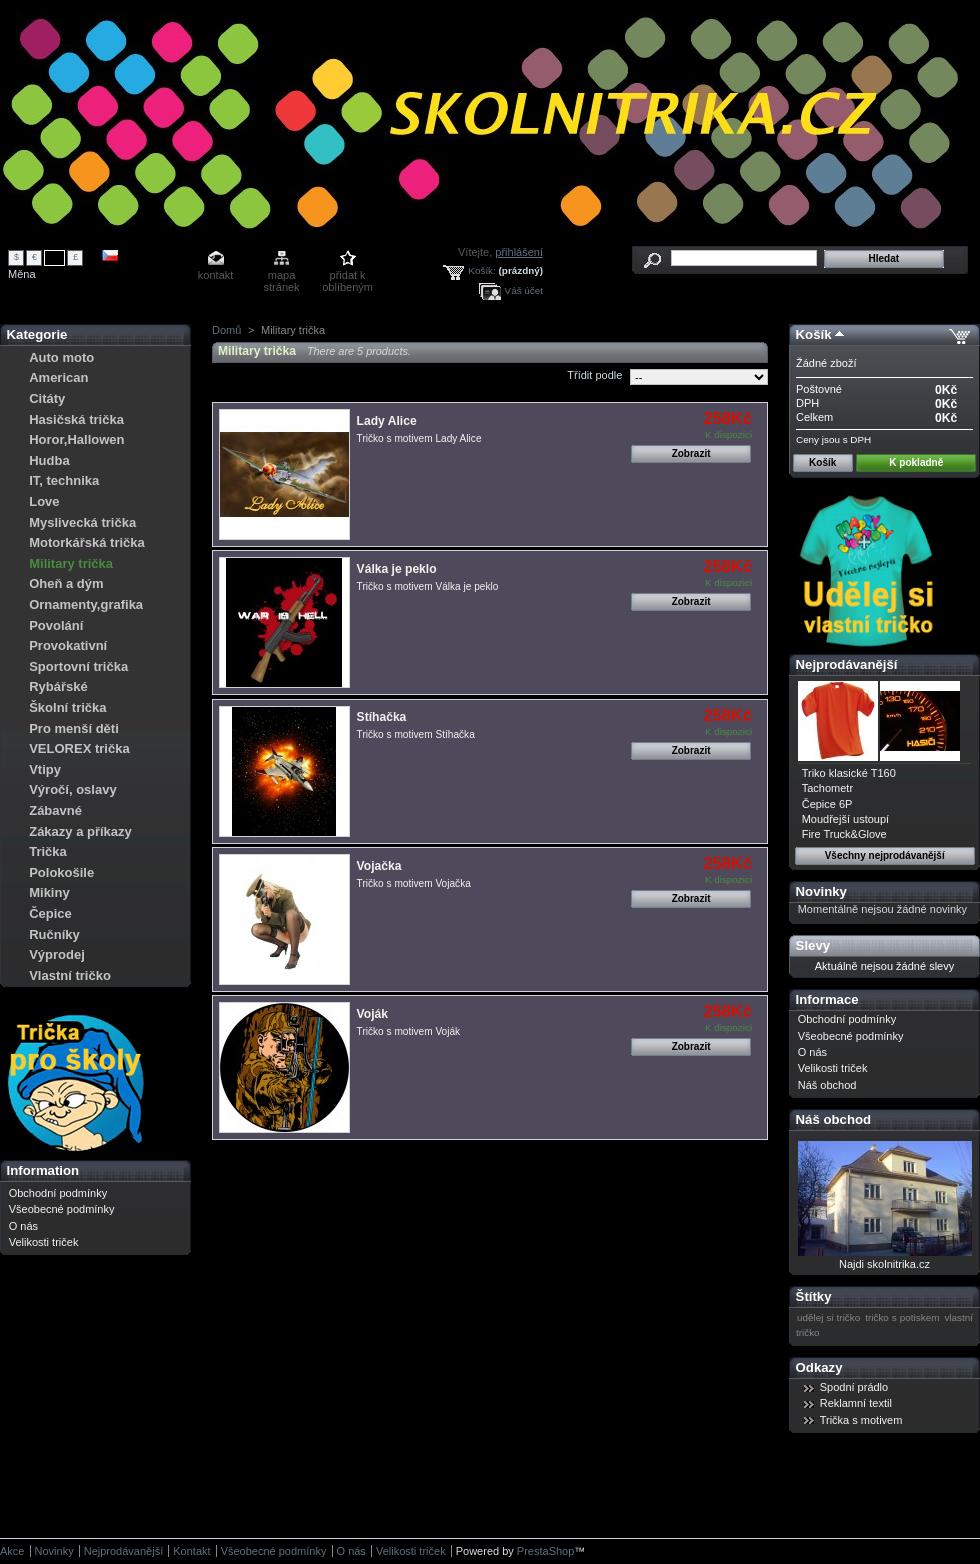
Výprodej (57, 954)
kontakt (215, 275)
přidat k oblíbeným (347, 276)
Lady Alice (387, 421)
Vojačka (379, 866)
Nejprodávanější (847, 664)
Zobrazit (691, 453)
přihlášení (519, 252)
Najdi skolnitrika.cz (884, 1264)
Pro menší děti (74, 728)
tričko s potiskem (902, 1317)
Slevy (813, 945)
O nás (23, 1226)
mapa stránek (282, 276)
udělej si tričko (828, 1317)
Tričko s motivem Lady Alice (419, 438)
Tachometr (827, 788)
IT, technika (64, 480)
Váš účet (524, 290)
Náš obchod (827, 1085)
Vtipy (45, 769)
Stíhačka (382, 717)
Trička (48, 851)
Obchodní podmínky (58, 1193)
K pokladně (916, 462)
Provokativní (68, 645)
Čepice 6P (827, 804)
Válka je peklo (397, 569)
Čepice (50, 913)
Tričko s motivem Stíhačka (416, 734)
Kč (55, 257)
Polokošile (61, 872)
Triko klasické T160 (849, 773)
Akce (12, 1551)
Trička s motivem (861, 1420)
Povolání (56, 625)
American (58, 377)
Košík (814, 334)
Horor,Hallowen (76, 439)
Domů (226, 330)
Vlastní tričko (70, 975)
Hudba (49, 460)
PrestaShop (545, 1551)
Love (44, 501)
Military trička (71, 563)
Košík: (481, 270)
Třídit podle (594, 375)
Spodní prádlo (854, 1387)
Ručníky (54, 934)
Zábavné (55, 810)
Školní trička (67, 707)
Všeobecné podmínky (62, 1209)
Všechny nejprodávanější (885, 855)
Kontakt (191, 1551)
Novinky (821, 891)
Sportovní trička (78, 666)
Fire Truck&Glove (844, 834)
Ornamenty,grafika (86, 604)
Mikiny (49, 892)
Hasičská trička (76, 419)
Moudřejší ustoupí (845, 819)
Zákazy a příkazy (80, 831)
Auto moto (61, 357)
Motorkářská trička (87, 542)
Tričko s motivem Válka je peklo (428, 586)
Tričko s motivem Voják (409, 1031)
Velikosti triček (44, 1242)
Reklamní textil (856, 1403)
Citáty (47, 398)
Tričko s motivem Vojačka (414, 883)
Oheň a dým (66, 583)
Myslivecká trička (82, 522)
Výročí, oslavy (72, 789)
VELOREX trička (79, 748)
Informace (827, 999)
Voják (372, 1014)
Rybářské (58, 686)
